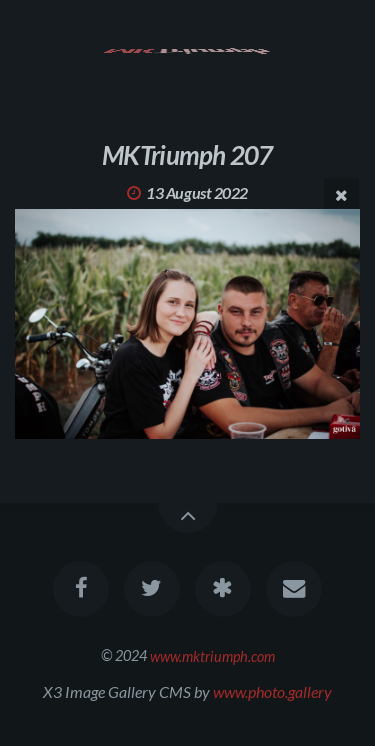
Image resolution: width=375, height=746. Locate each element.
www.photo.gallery (272, 691)
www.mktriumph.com (212, 655)
